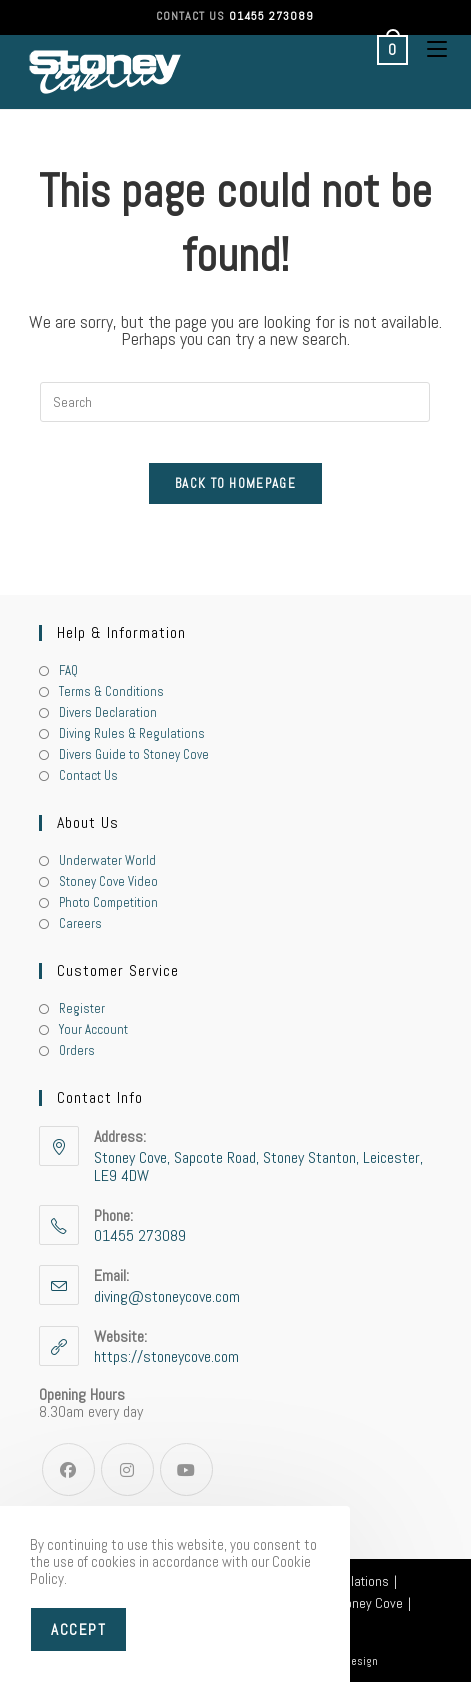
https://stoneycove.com (166, 1356)
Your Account (93, 1029)
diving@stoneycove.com (167, 1296)
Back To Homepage (235, 483)
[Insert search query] (235, 402)
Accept (78, 1629)
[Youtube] (186, 1469)
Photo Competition (108, 902)
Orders (77, 1050)
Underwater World (107, 860)
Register (82, 1008)
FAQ (68, 670)
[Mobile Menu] (429, 49)
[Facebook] (68, 1469)
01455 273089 (271, 16)
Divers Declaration (108, 712)
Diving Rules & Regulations (132, 733)
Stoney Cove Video (108, 881)
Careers (80, 923)
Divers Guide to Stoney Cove (134, 754)
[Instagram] (127, 1469)
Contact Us (88, 775)
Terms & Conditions (111, 691)
